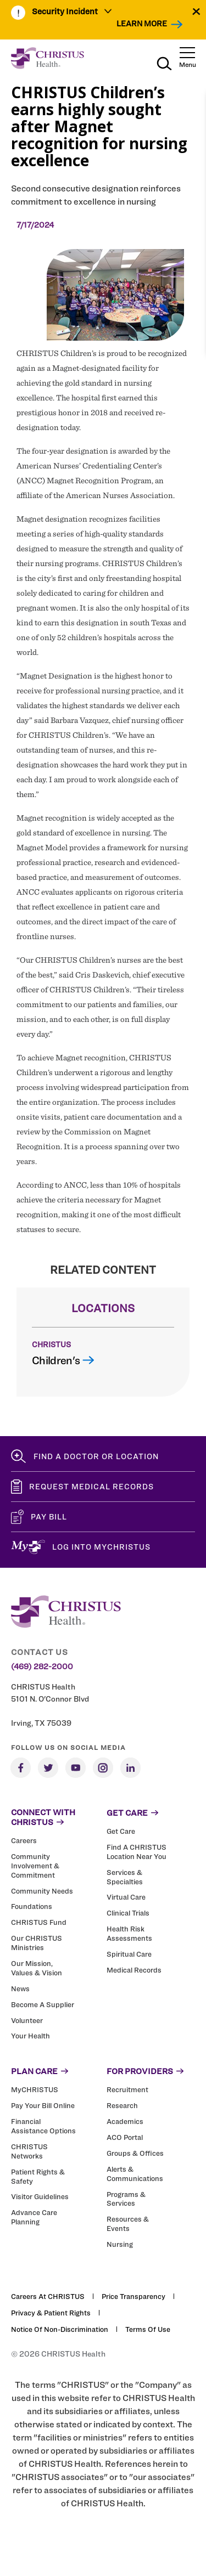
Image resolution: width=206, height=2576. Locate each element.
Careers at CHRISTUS (48, 2296)
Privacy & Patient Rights (51, 2312)
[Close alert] (196, 11)
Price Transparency (133, 2296)
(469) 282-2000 (42, 1666)
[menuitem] (72, 13)
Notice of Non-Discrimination (59, 2329)
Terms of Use (147, 2329)
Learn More (141, 23)
